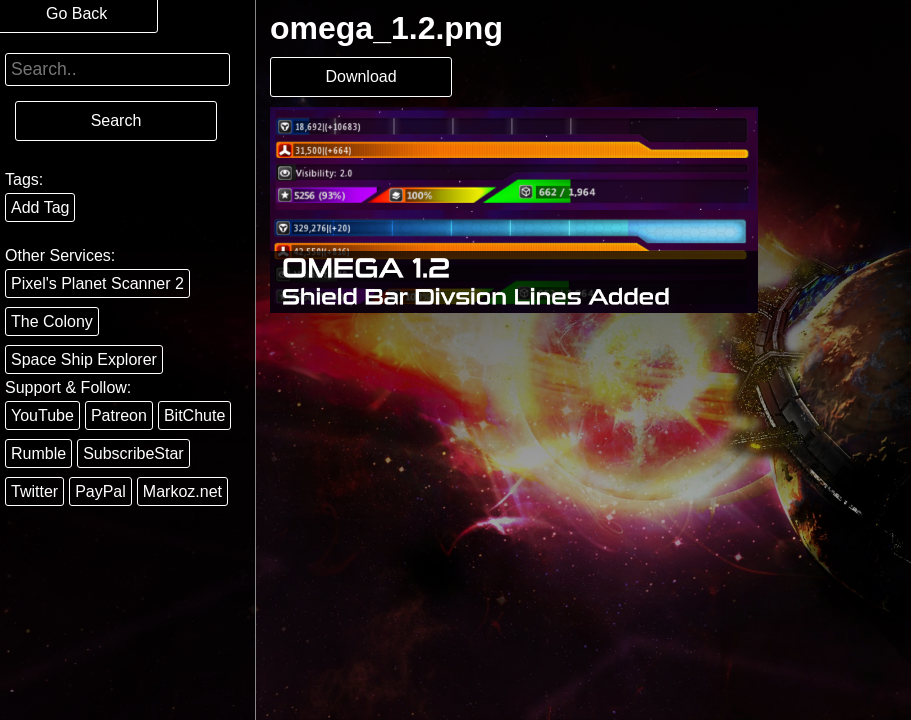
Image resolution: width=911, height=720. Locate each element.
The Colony (52, 321)
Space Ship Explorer (84, 359)
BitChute (194, 415)
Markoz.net (182, 491)
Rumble (38, 453)
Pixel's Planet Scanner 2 (97, 283)
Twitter (34, 491)
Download (360, 76)
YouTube (42, 415)
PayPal (100, 491)
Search (116, 120)
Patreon (119, 415)
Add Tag (40, 207)
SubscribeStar (133, 453)
